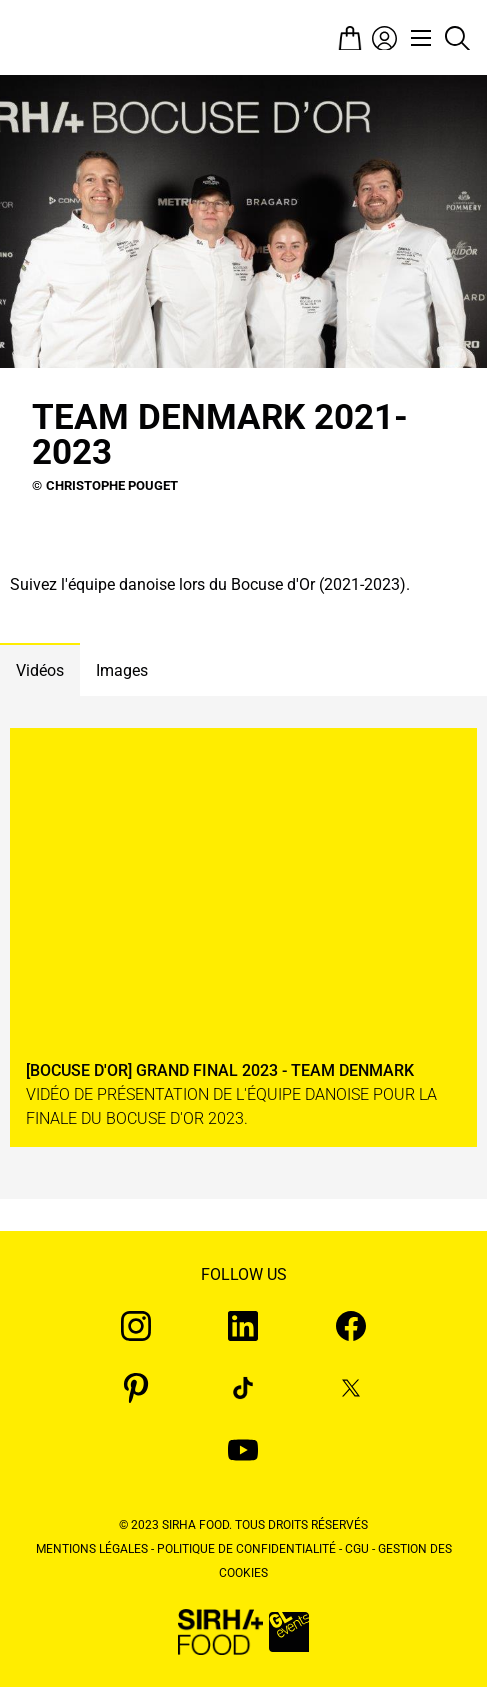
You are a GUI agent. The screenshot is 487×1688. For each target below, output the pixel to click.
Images (122, 670)
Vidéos (40, 670)
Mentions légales (92, 1549)
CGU (357, 1549)
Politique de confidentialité (246, 1549)
